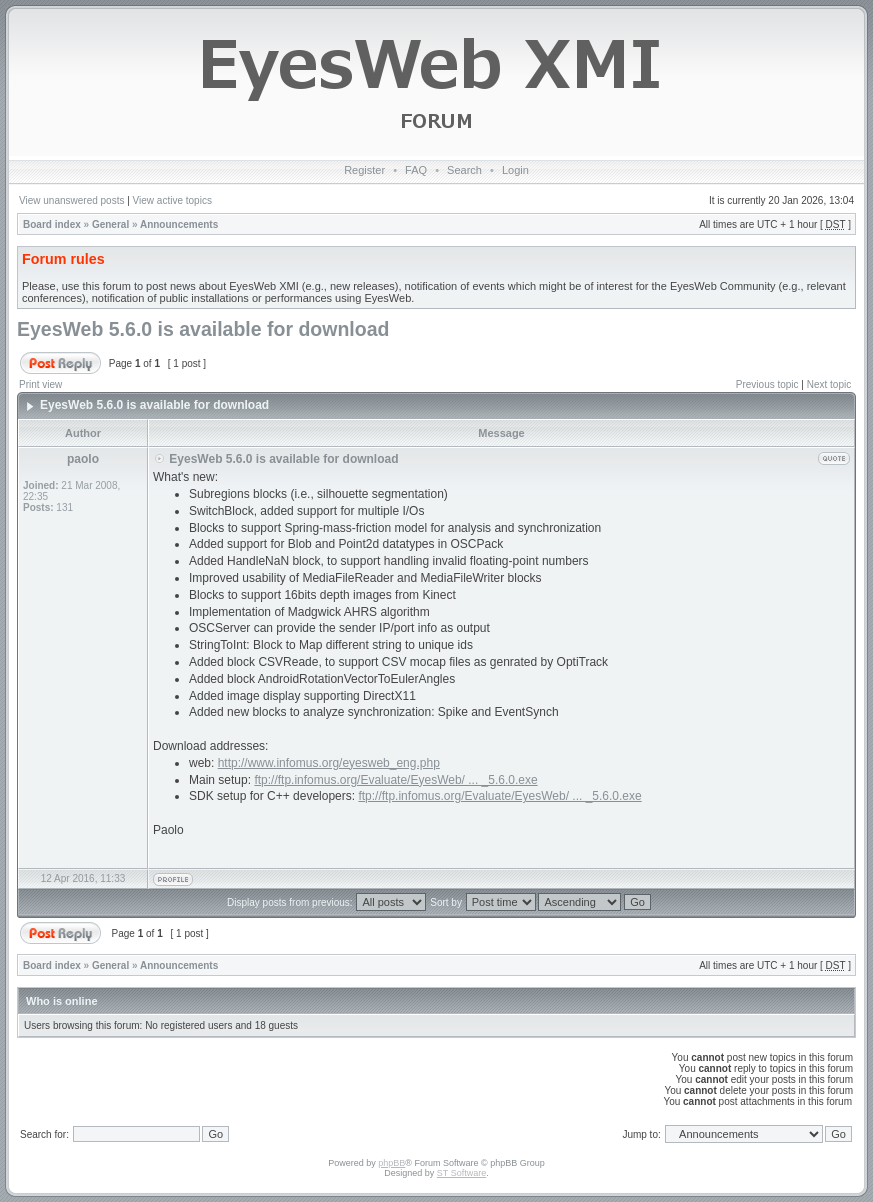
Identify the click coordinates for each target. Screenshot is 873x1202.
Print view (40, 384)
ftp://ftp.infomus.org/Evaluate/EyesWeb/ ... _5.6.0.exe (395, 780)
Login (515, 170)
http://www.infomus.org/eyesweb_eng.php (329, 763)
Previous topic (767, 384)
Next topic (829, 384)
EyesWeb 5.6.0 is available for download (203, 329)
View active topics (172, 200)
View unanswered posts (71, 200)
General (110, 224)
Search (464, 170)
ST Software (461, 1173)
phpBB (391, 1163)
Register (364, 170)
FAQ (416, 170)
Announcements (179, 224)
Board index (52, 224)
